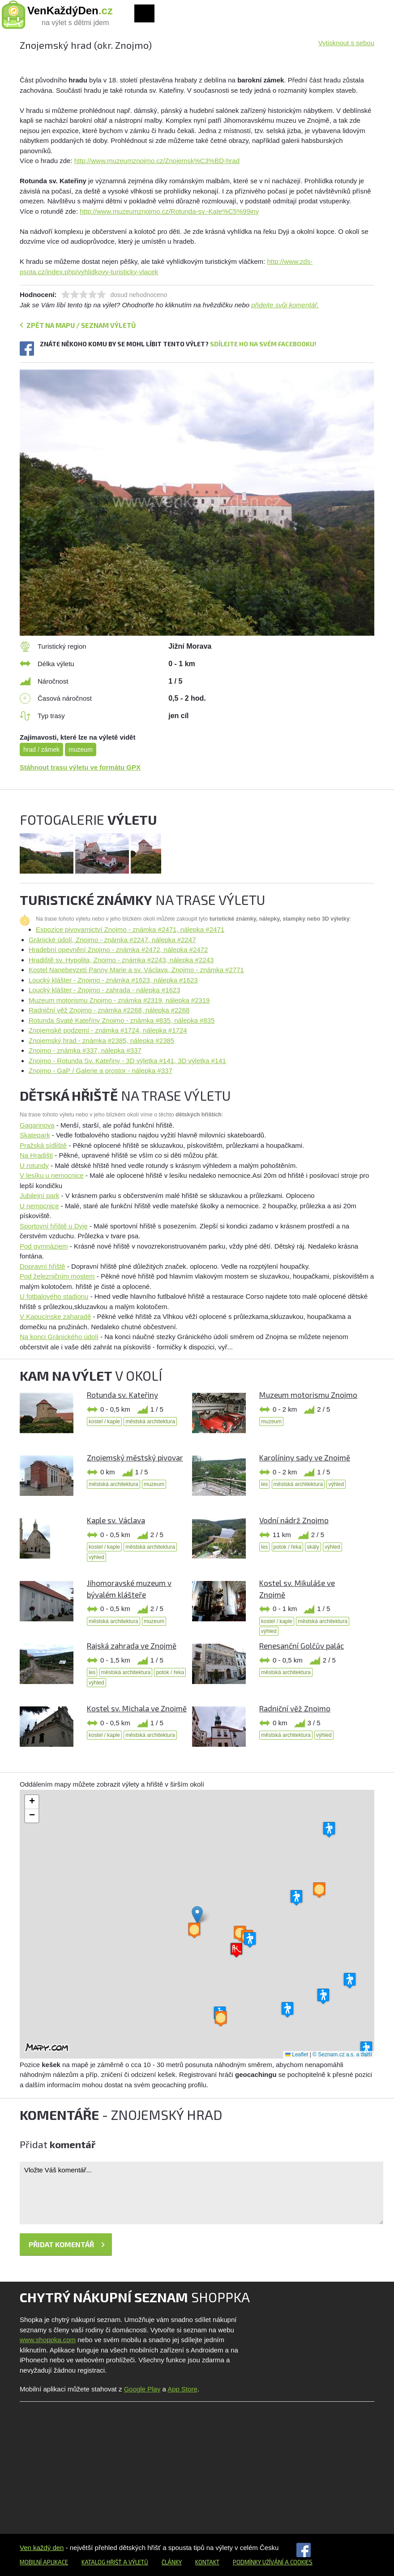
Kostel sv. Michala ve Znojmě (137, 1708)
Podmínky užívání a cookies (273, 2562)
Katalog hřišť (101, 2562)
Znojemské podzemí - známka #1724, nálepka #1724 (108, 1030)
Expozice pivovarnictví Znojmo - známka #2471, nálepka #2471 (130, 929)
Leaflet (296, 2054)
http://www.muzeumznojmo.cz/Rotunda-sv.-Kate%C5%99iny (169, 211)
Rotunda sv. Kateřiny (122, 1394)
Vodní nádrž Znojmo (294, 1520)
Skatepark (35, 1135)
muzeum (81, 749)
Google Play (142, 2389)
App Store (182, 2389)
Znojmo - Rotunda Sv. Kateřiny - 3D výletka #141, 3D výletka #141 (127, 1060)
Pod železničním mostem (57, 1276)
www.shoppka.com (48, 2339)
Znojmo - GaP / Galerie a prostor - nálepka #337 (100, 1070)
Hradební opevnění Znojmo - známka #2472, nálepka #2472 (118, 949)
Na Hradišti (36, 1155)
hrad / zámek (41, 749)
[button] (197, 1915)
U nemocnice (39, 1206)
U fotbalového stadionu (54, 1296)
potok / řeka (288, 1547)
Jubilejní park (39, 1195)
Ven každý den (42, 2547)
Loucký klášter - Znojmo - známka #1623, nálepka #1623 (113, 980)
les (264, 1484)
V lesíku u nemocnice (52, 1175)
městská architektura (150, 1421)
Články (172, 2562)
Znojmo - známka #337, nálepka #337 (85, 1050)
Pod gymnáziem (44, 1246)
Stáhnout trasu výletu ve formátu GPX (80, 767)
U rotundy (34, 1165)
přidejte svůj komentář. (285, 305)
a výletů (135, 2562)
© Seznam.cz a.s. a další (342, 2054)
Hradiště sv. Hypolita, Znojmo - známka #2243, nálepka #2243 (121, 960)
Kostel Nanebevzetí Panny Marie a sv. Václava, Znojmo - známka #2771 (136, 970)
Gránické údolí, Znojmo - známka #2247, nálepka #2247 (112, 939)
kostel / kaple (104, 1421)
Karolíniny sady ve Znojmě (304, 1457)
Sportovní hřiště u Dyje (54, 1226)
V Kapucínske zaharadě (55, 1316)
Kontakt (207, 2562)
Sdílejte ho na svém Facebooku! (263, 344)
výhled (336, 1484)
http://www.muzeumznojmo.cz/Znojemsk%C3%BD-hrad (157, 160)
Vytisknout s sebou (346, 43)
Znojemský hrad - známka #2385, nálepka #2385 (101, 1040)
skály (313, 1547)
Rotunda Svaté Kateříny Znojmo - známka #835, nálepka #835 (121, 1020)
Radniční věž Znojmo (294, 1708)
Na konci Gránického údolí (59, 1336)
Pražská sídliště (43, 1145)
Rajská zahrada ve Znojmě (131, 1645)
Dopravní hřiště (42, 1266)
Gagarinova (37, 1125)
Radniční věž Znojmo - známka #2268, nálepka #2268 (109, 1010)
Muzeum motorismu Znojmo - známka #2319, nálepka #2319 (119, 1000)
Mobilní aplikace (44, 2562)
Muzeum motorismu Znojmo (308, 1394)
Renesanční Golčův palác (301, 1645)
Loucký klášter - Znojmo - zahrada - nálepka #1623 (104, 990)
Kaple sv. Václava (116, 1520)
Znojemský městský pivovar (135, 1457)
